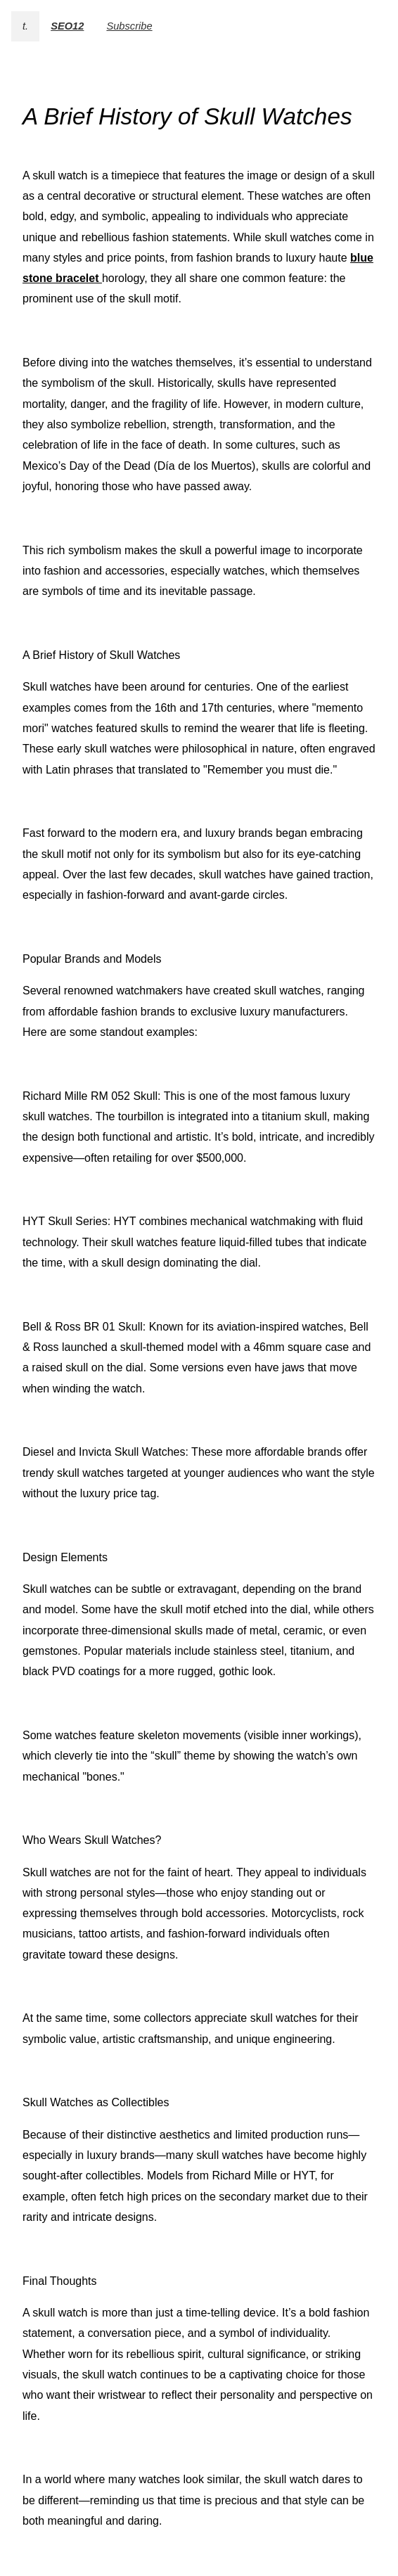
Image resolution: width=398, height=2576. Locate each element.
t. (25, 26)
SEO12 (67, 26)
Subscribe (129, 26)
